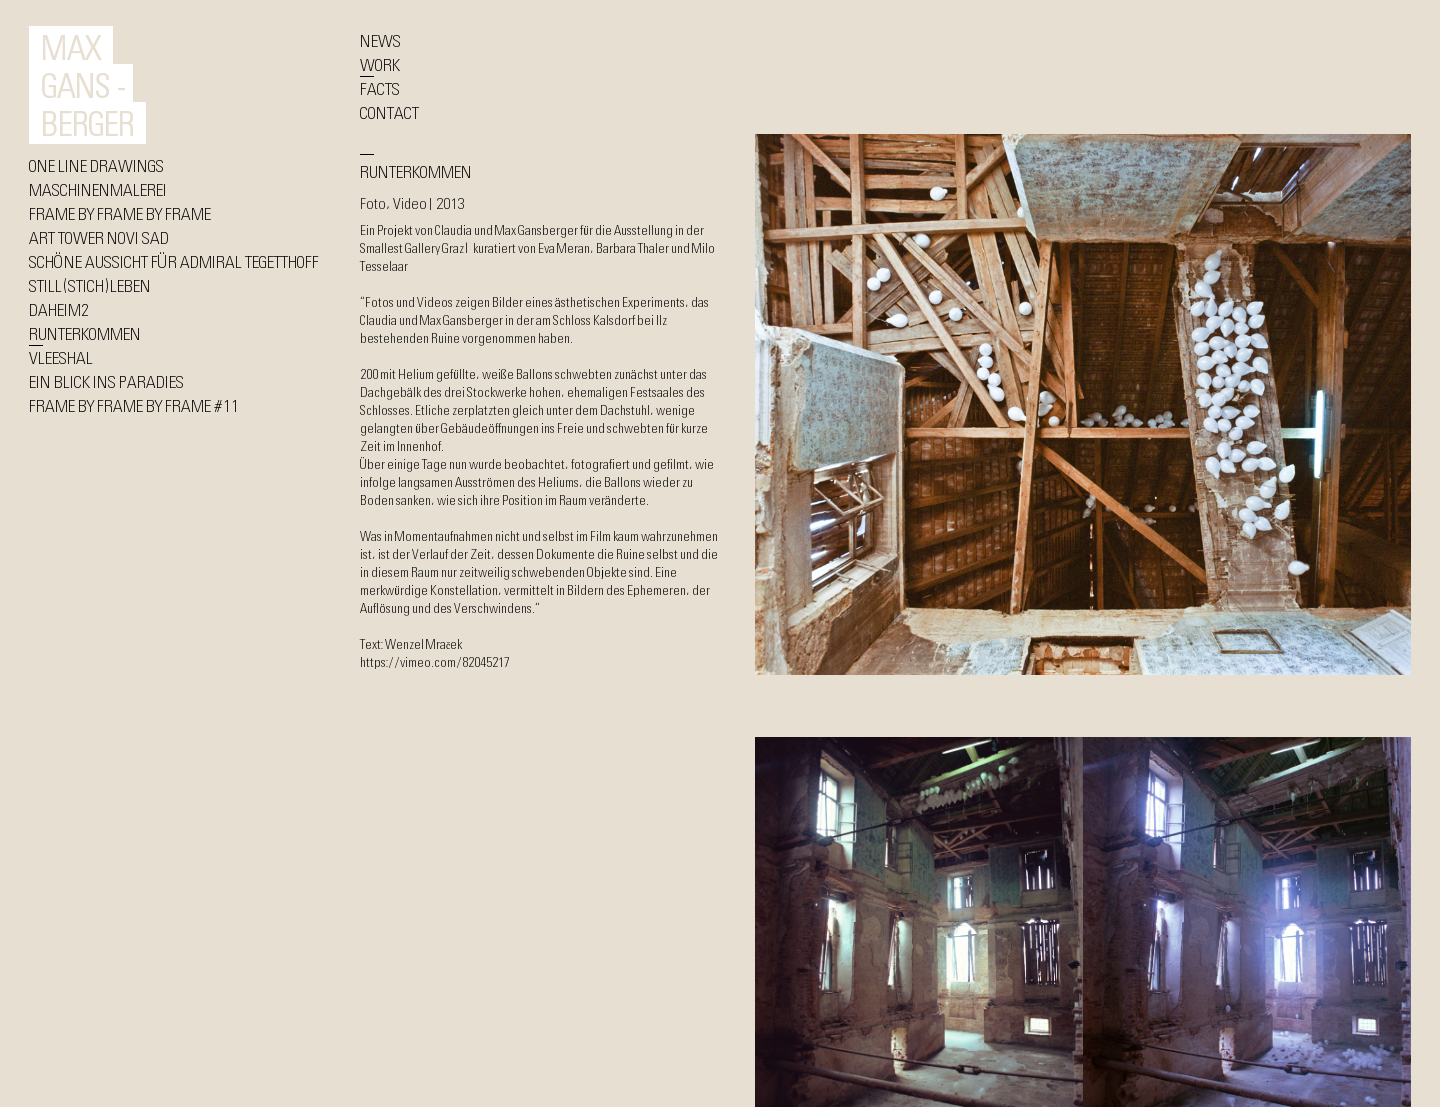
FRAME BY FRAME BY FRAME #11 (134, 405)
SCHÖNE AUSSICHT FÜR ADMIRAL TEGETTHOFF (174, 261)
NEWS (380, 40)
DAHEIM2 (59, 309)
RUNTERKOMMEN (85, 333)
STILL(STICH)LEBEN (90, 285)
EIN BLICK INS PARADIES (106, 381)
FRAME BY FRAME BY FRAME (120, 213)
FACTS (380, 88)
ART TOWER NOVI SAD (99, 237)
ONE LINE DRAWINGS (96, 165)
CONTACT (389, 112)
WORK (380, 64)
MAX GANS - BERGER (87, 85)
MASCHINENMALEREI (98, 189)
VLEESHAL (61, 357)
